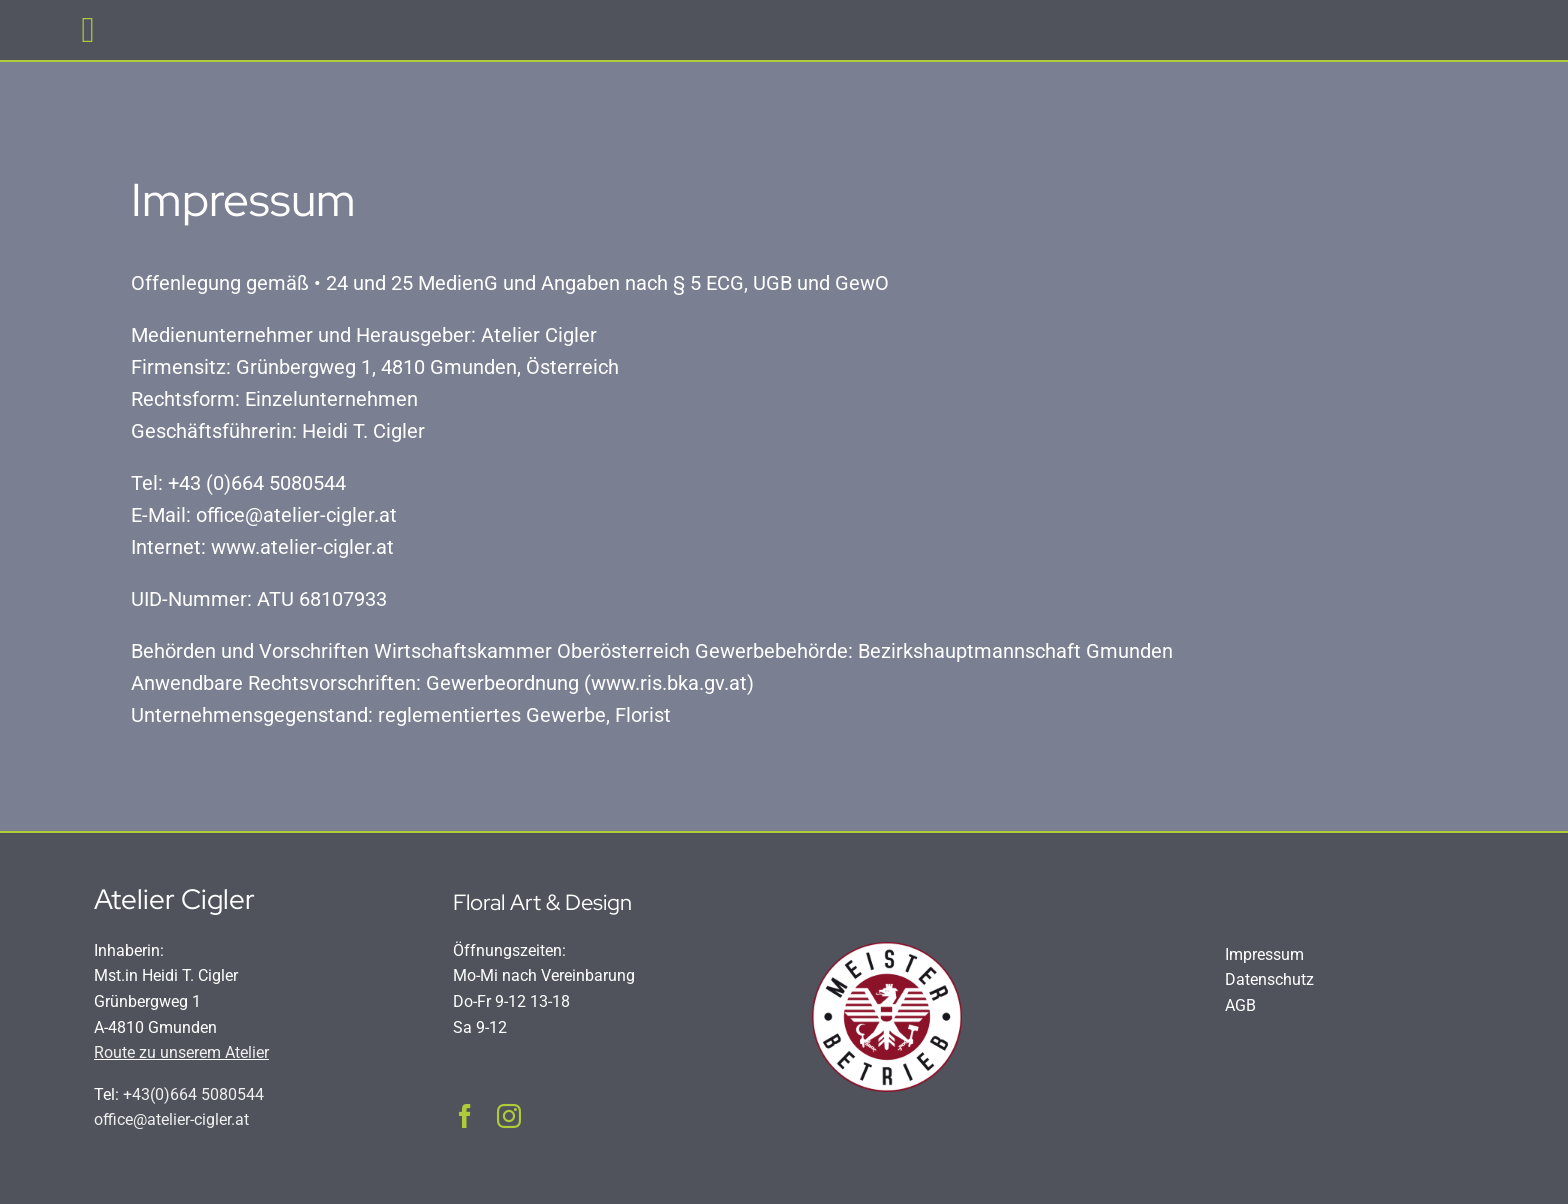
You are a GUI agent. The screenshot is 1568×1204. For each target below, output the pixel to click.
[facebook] (465, 1116)
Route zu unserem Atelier (181, 1052)
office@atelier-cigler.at (171, 1119)
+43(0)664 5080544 (193, 1094)
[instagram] (509, 1116)
